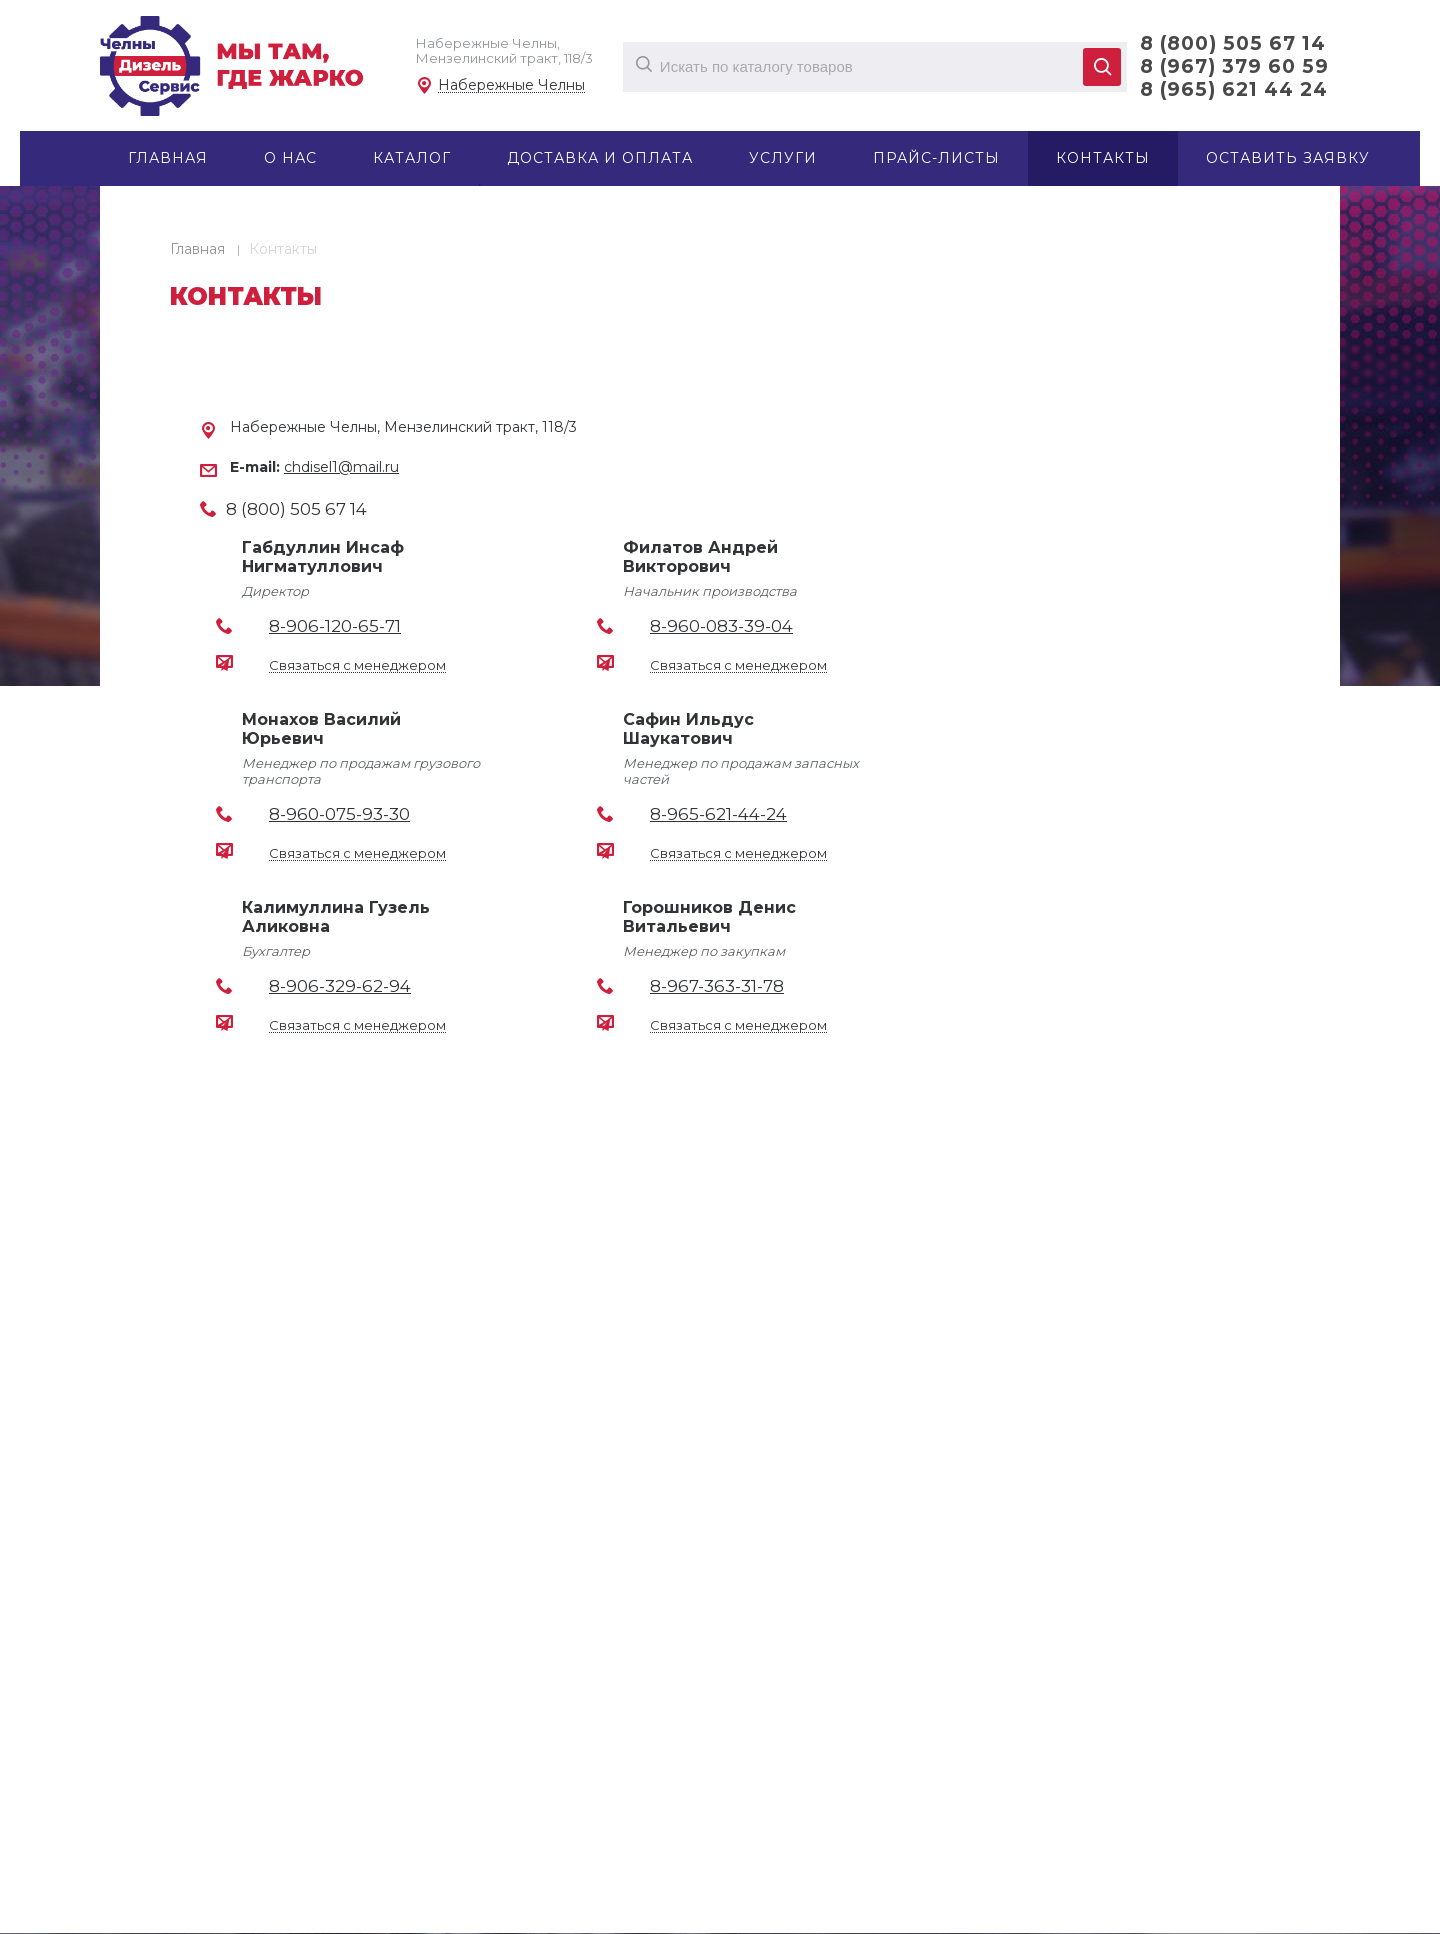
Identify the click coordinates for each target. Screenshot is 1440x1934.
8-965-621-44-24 (718, 814)
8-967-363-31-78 (717, 986)
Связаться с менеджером (357, 665)
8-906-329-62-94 (340, 986)
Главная (197, 249)
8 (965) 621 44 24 (1234, 89)
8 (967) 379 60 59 (1234, 66)
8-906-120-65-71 (335, 626)
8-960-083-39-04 (721, 626)
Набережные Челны (511, 85)
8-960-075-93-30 (339, 814)
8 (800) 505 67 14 (1233, 43)
